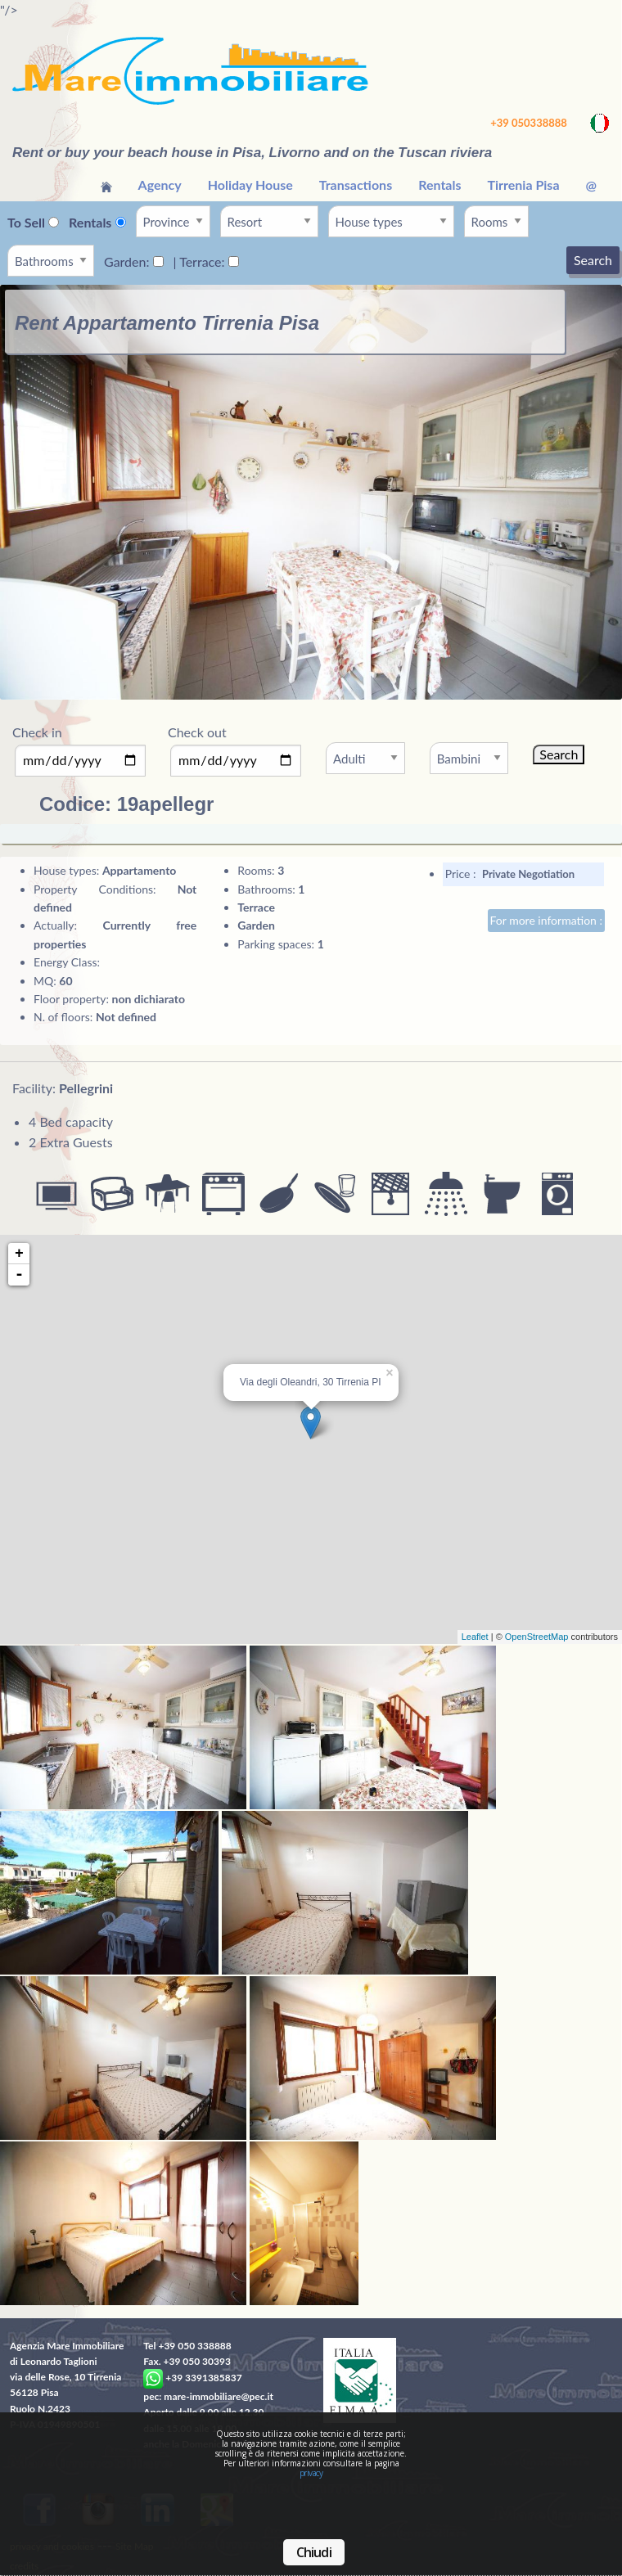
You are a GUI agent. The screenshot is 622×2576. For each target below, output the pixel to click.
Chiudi (313, 2552)
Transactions (355, 184)
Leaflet (475, 1637)
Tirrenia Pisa (523, 184)
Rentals (439, 184)
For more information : (546, 920)
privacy (311, 2473)
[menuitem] (106, 185)
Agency (160, 184)
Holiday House (250, 184)
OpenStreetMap (537, 1637)
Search (593, 260)
